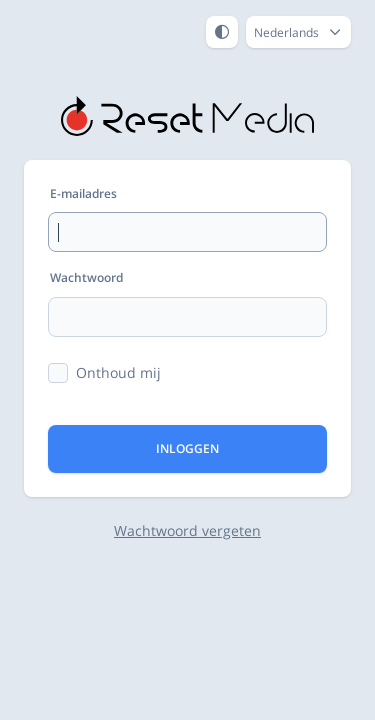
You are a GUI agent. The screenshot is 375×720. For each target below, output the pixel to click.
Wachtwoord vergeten (187, 530)
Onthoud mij (118, 372)
